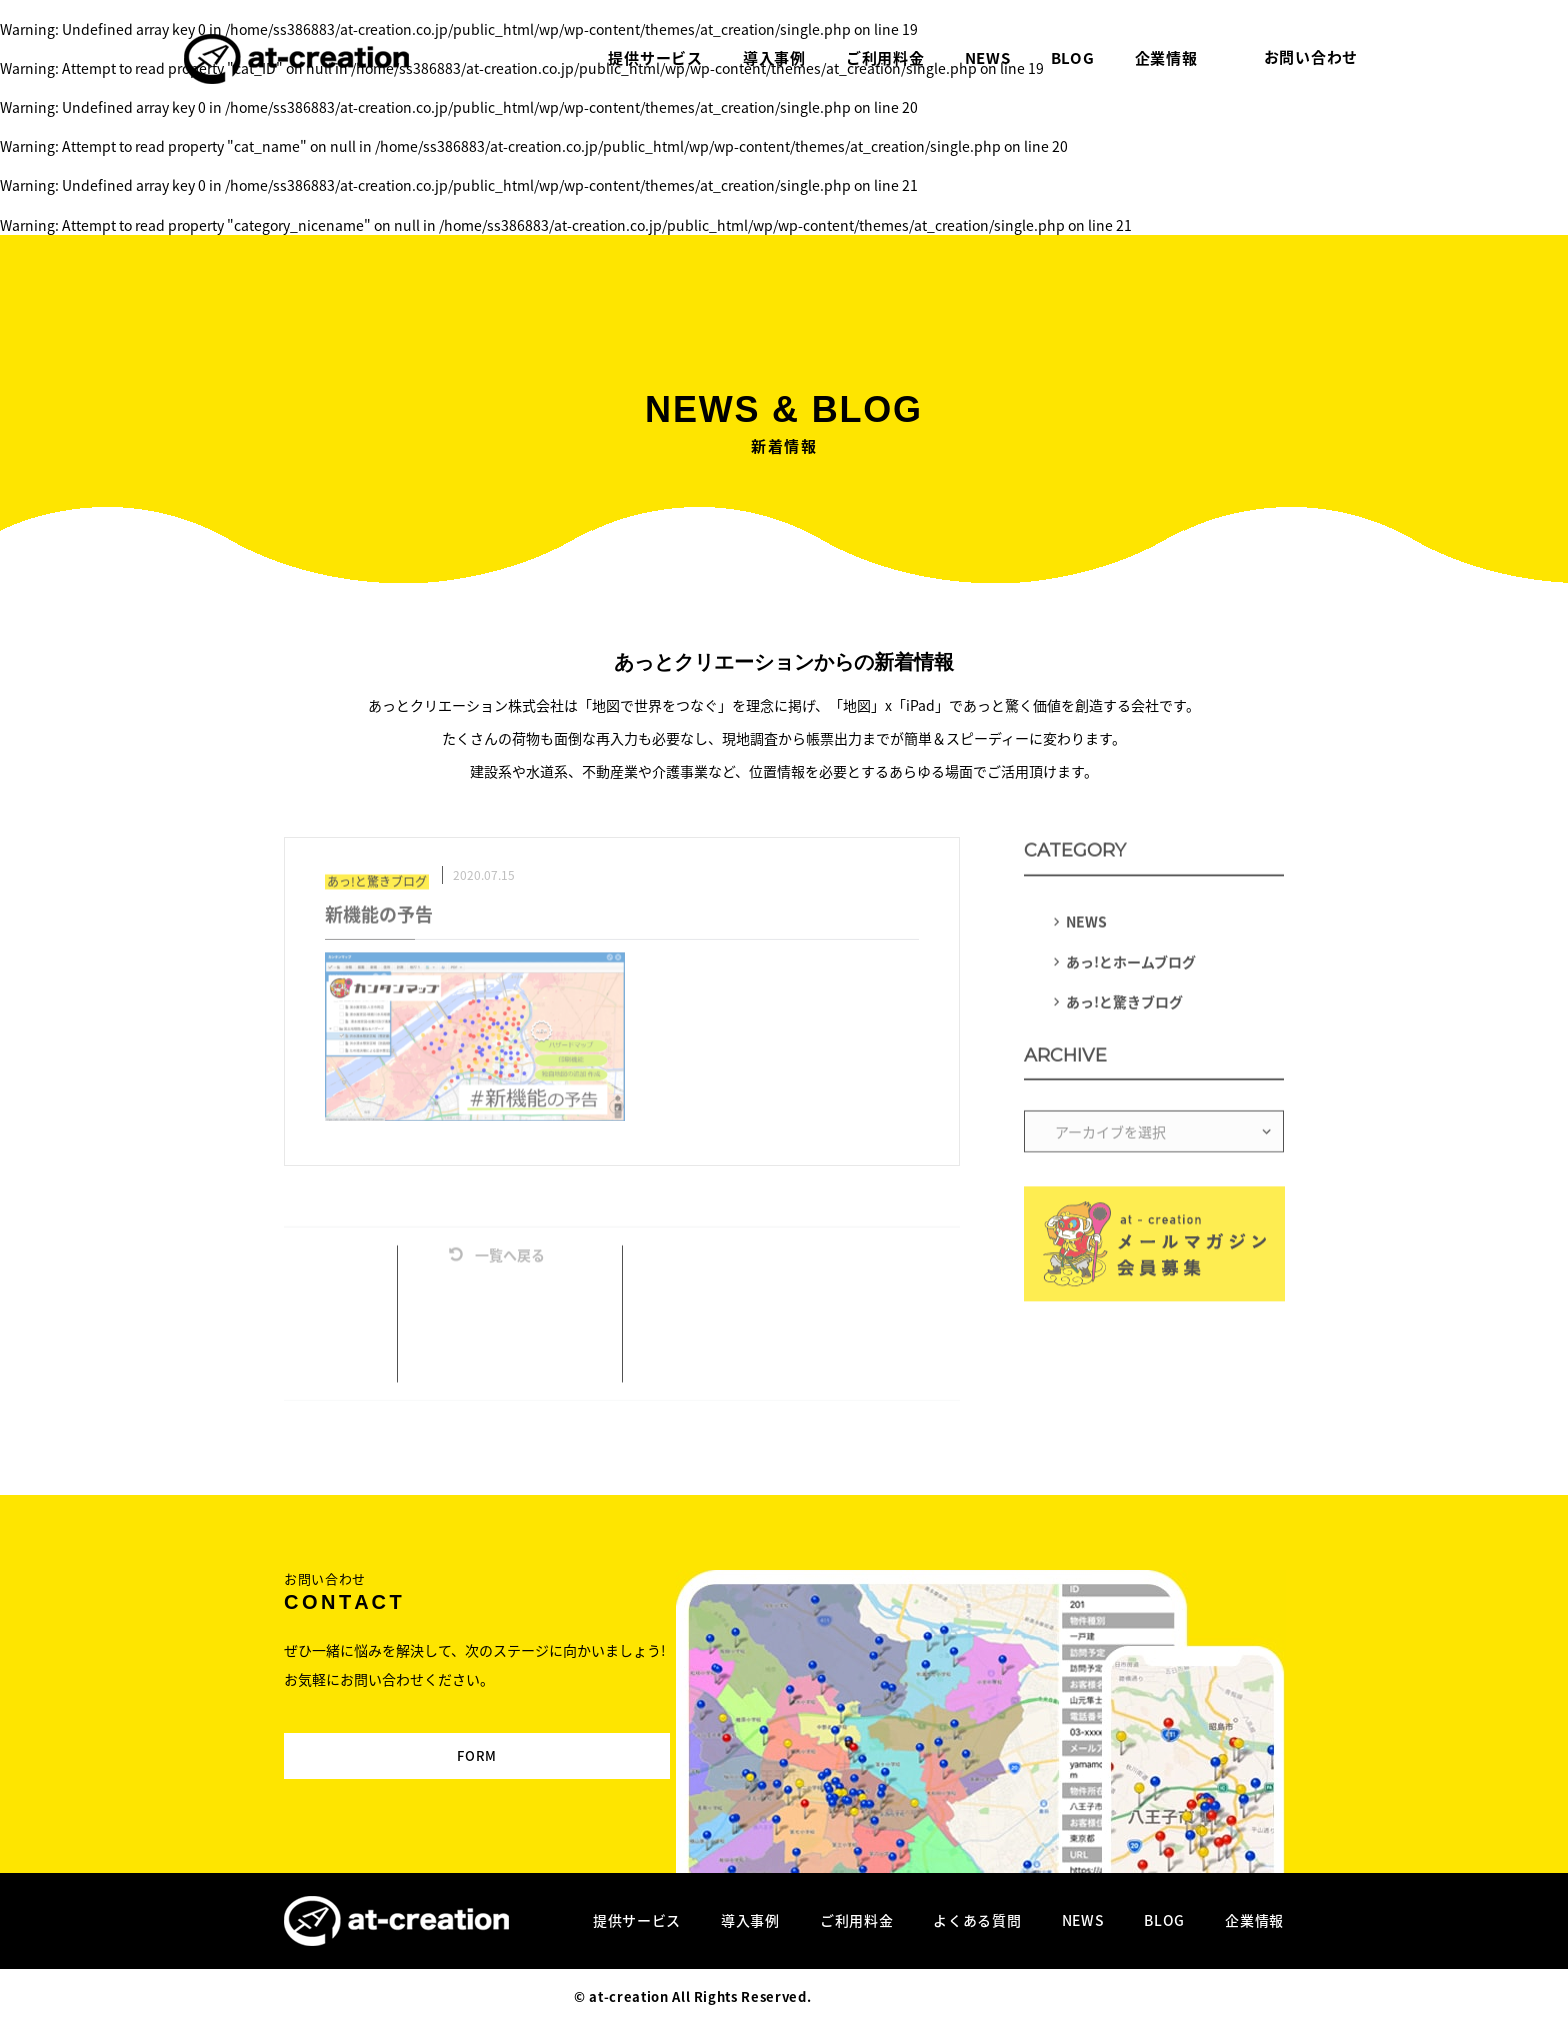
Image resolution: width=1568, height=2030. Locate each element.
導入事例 (750, 1920)
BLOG (1164, 1920)
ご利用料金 (857, 1920)
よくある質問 (977, 1920)
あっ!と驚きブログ (1124, 1005)
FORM (421, 1738)
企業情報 (1254, 1920)
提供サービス (637, 1920)
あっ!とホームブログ (1131, 965)
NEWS (1086, 925)
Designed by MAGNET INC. (904, 1996)
